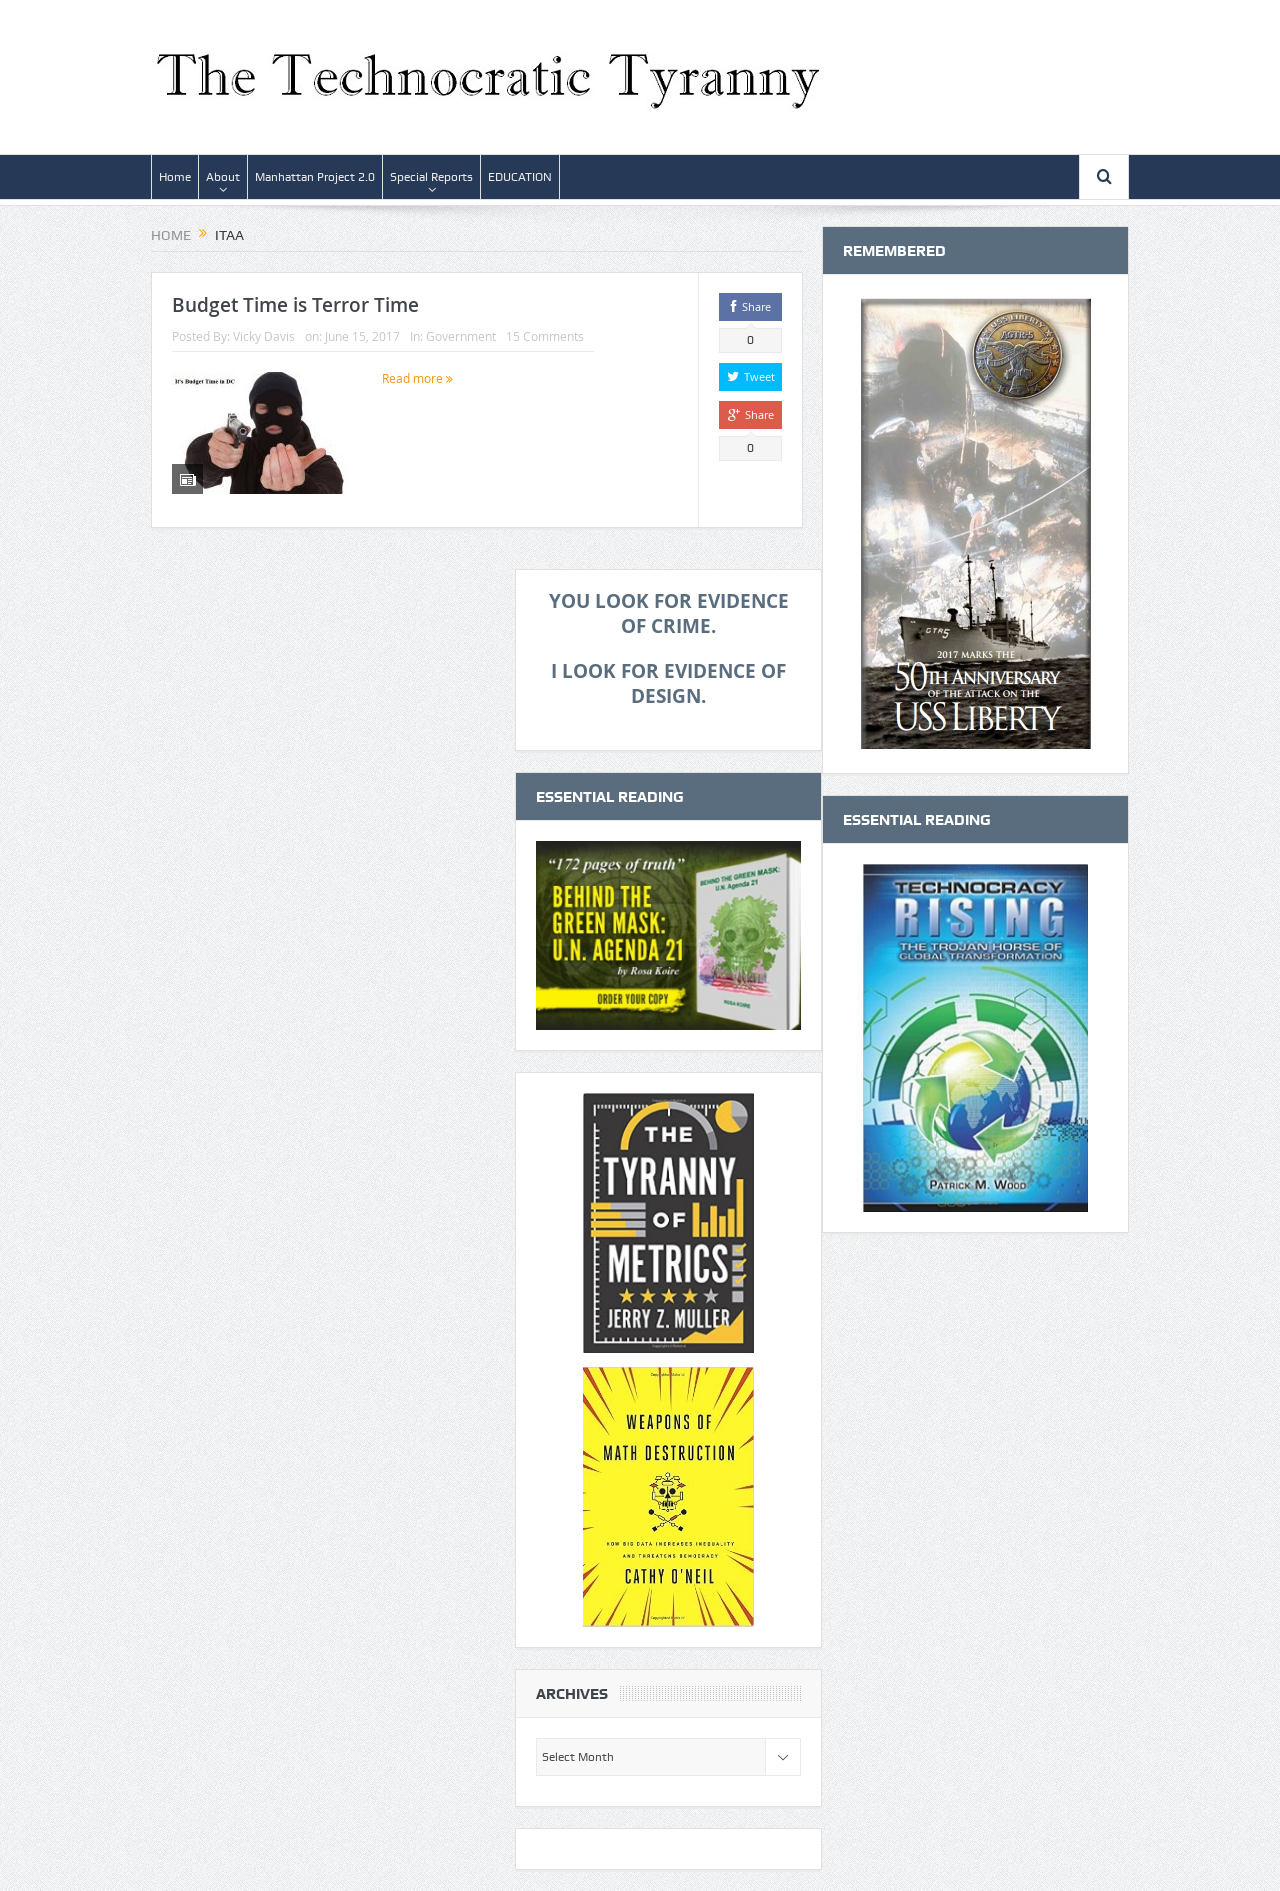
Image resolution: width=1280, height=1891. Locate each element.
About (223, 177)
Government (461, 336)
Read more (417, 378)
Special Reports (431, 177)
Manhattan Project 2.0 (315, 177)
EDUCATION (520, 177)
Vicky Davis (264, 336)
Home (175, 177)
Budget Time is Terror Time (295, 305)
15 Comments (545, 336)
